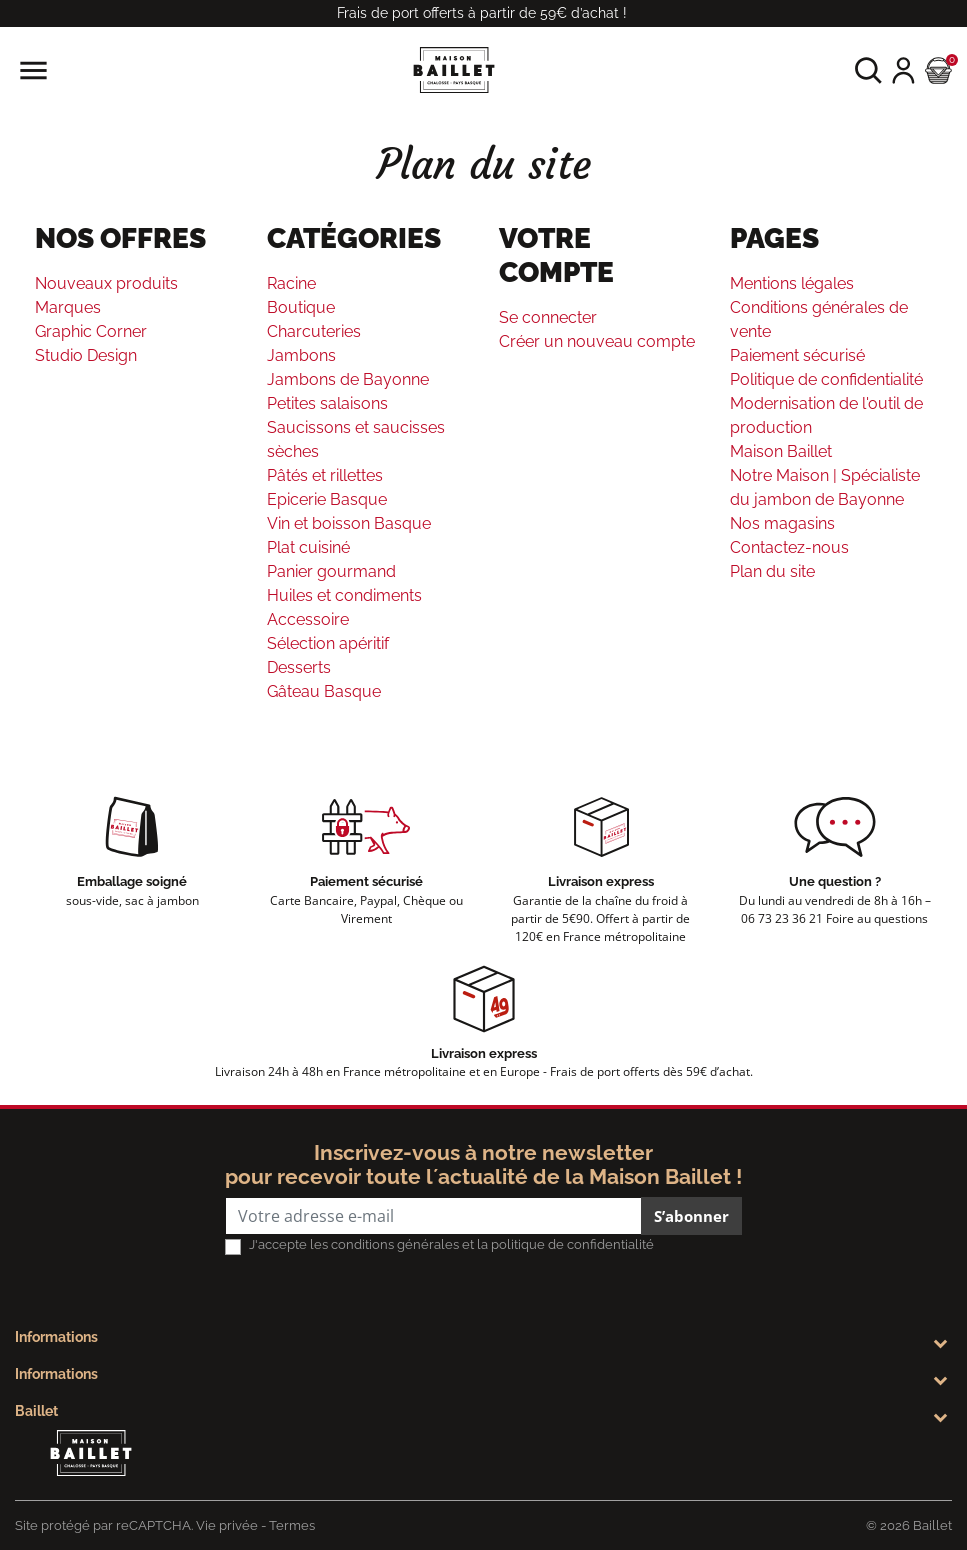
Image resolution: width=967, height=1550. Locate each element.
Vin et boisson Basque (349, 523)
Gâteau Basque (324, 691)
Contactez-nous (789, 547)
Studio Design (86, 355)
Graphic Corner (91, 331)
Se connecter (548, 317)
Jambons (301, 355)
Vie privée (227, 1525)
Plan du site (772, 571)
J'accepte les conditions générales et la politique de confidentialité (451, 1244)
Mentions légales (792, 283)
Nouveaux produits (106, 283)
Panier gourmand (331, 571)
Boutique (301, 307)
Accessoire (308, 619)
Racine (291, 283)
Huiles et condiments (344, 595)
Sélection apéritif (328, 643)
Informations (56, 1337)
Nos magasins (782, 523)
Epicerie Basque (327, 499)
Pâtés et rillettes (325, 475)
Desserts (299, 667)
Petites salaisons (327, 403)
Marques (68, 307)
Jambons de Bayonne (348, 379)
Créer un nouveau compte (597, 341)
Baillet (36, 1411)
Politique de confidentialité (826, 379)
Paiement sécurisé (797, 355)
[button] (868, 70)
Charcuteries (314, 331)
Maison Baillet (781, 451)
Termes (292, 1525)
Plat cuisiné (308, 547)
